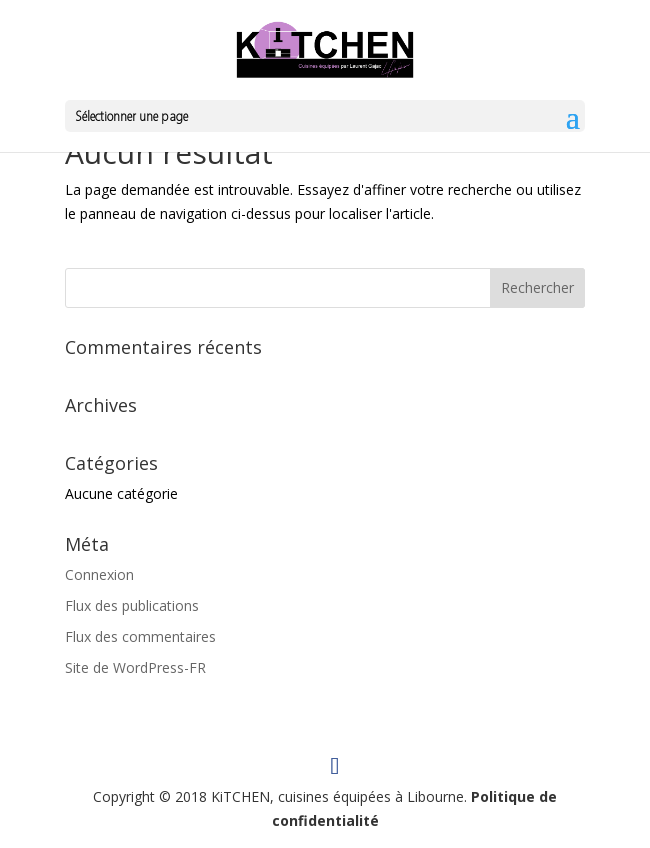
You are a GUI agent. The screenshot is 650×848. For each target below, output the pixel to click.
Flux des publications (132, 605)
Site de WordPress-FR (135, 667)
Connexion (99, 574)
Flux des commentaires (140, 636)
